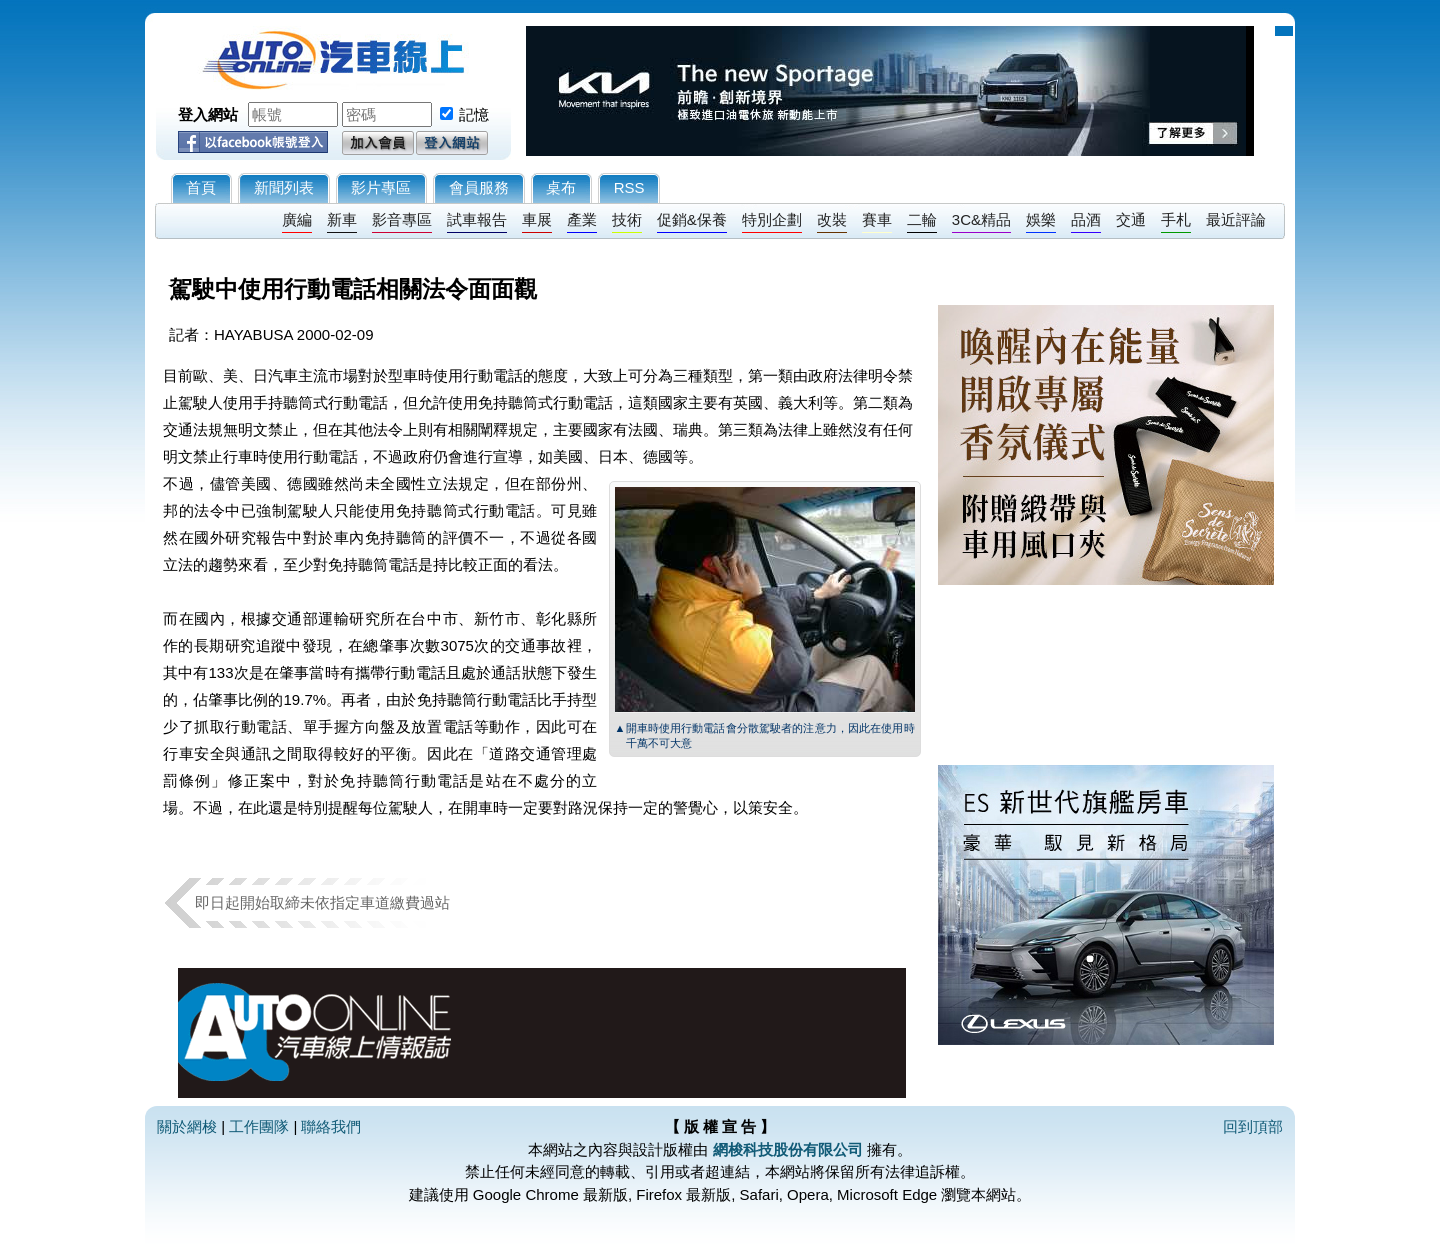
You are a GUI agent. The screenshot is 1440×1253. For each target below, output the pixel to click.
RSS (629, 187)
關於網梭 (187, 1126)
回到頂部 (1253, 1126)
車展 (537, 219)
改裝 (832, 219)
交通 (1131, 219)
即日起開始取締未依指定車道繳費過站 (322, 902)
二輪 (922, 219)
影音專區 (402, 219)
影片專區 (381, 187)
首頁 (201, 187)
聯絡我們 (331, 1126)
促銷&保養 (692, 219)
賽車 (877, 219)
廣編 (297, 219)
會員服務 (479, 187)
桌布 (561, 187)
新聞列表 (284, 187)
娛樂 (1041, 219)
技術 (627, 219)
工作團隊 (259, 1126)
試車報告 (477, 219)
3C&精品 (981, 219)
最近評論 (1236, 219)
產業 (582, 219)
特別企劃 (772, 219)
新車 (342, 219)
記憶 (474, 114)
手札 (1176, 219)
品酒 (1086, 219)
